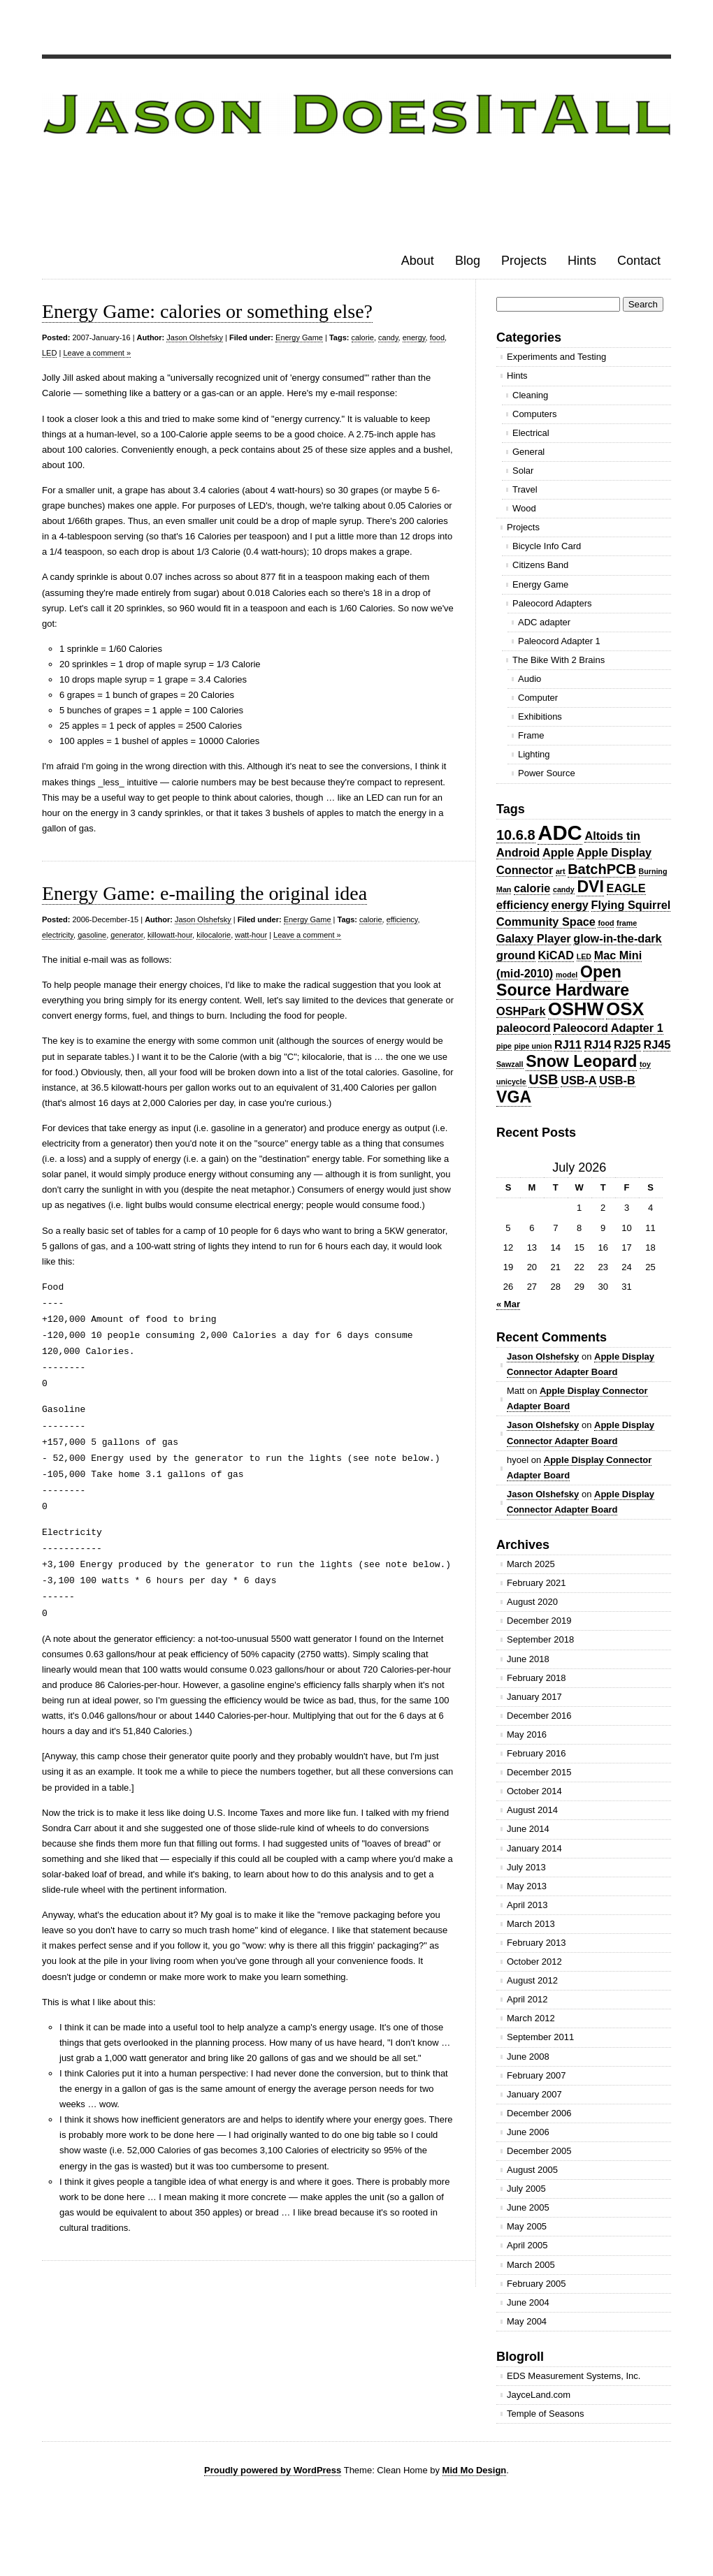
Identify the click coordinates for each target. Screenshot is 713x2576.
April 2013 (527, 1905)
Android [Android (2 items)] (518, 852)
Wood (524, 508)
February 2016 (536, 1753)
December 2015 (539, 1772)
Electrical (530, 433)
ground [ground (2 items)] (515, 955)
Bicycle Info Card (546, 546)
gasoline (92, 935)
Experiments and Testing (556, 356)
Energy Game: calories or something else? (207, 311)
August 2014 (532, 1810)
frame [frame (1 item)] (627, 923)
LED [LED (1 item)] (584, 956)
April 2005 (527, 2245)
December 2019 (539, 1620)
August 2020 (532, 1601)
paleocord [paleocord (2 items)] (523, 1027)
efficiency (402, 919)
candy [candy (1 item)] (564, 889)
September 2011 (540, 2037)
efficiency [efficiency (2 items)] (522, 904)
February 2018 (536, 1678)
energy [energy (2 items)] (570, 904)
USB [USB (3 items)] (543, 1079)
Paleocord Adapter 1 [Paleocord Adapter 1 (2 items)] (608, 1027)
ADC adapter (544, 622)
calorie (363, 337)
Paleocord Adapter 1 (559, 641)
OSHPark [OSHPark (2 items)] (520, 1011)
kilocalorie (213, 935)
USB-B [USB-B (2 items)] (617, 1080)
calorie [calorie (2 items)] (532, 888)
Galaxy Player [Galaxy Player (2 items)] (533, 938)
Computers (534, 414)
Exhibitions (540, 716)
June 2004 (528, 2302)
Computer (538, 697)
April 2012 (527, 1999)
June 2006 (528, 2132)
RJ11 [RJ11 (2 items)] (568, 1044)
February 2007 (536, 2075)
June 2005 (528, 2207)
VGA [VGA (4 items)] (513, 1097)
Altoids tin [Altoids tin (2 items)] (612, 835)
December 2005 (539, 2151)
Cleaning (530, 395)
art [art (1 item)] (561, 871)
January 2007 (534, 2094)
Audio (529, 679)
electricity (57, 935)
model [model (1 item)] (566, 974)
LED (49, 353)
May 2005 (527, 2226)
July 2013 (526, 1867)
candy (388, 337)
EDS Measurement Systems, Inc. (573, 2376)
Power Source (546, 773)
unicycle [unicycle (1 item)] (511, 1081)
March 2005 (531, 2265)
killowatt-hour (169, 935)
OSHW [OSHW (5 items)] (576, 1009)
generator (126, 935)
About (417, 261)
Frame (531, 735)
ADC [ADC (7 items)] (560, 832)
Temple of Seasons (545, 2413)
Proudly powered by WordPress (272, 2470)
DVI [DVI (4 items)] (590, 887)
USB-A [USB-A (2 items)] (578, 1080)
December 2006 (539, 2113)
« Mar (508, 1304)
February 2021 (536, 1583)
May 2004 (527, 2321)
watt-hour (251, 935)
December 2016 (539, 1715)
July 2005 (526, 2188)
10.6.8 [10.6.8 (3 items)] (515, 835)
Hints (582, 261)
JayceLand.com (538, 2394)
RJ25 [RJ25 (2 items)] (627, 1044)
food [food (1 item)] (606, 923)
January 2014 (534, 1848)
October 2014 (534, 1791)
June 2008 (528, 2056)
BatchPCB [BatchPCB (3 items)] (602, 869)
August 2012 (532, 1980)
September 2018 (540, 1639)
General (528, 451)
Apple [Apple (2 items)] (558, 852)
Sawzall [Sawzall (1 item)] (510, 1064)
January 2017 (534, 1696)
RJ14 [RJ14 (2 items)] (598, 1044)
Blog (467, 261)
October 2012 (534, 1961)
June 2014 (528, 1829)
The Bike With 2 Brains (558, 660)
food (437, 337)
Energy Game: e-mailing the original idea (204, 893)
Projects (524, 261)
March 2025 (531, 1564)
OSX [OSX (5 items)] (625, 1009)
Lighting (534, 754)
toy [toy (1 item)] (645, 1064)
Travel (525, 489)
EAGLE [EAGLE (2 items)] (626, 888)
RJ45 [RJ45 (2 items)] (656, 1044)
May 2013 (527, 1886)
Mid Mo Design (474, 2470)
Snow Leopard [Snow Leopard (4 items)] (581, 1061)
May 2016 (527, 1734)
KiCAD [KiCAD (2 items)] (556, 955)
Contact (639, 261)
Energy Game (299, 337)
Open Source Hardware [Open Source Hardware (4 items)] (562, 981)
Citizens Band (540, 565)
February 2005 (536, 2283)
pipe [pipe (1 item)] (504, 1046)
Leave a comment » (97, 353)
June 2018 (528, 1659)
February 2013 (536, 1942)
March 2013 (531, 1924)
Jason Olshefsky (194, 337)
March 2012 (531, 2018)
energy (414, 337)
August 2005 (532, 2169)
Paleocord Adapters (551, 603)
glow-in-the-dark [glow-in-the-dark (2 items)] (617, 938)
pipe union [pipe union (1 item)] (533, 1046)
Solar (522, 470)
